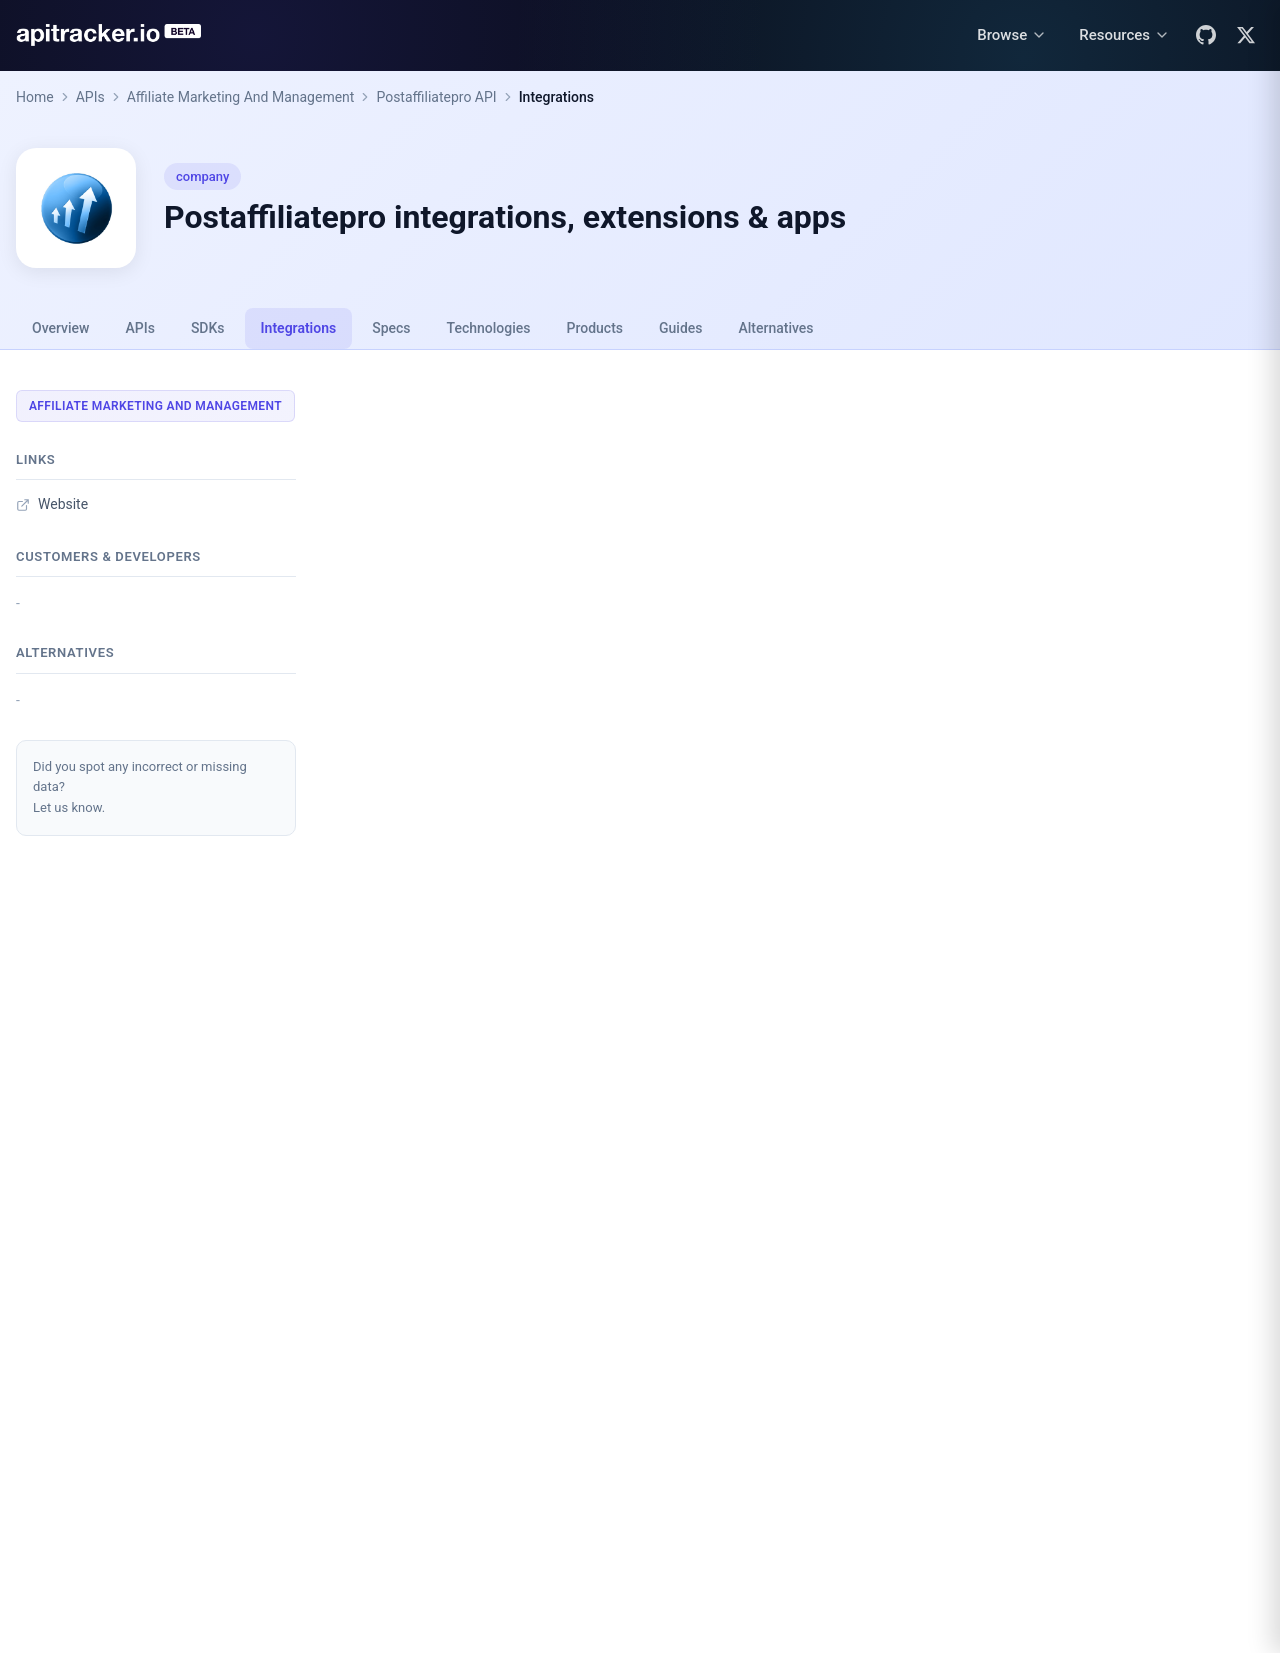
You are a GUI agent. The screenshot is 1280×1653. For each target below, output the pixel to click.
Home (35, 97)
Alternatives (775, 328)
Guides (680, 328)
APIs (90, 97)
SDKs (208, 328)
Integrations (556, 97)
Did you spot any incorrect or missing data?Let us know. (140, 787)
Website (52, 504)
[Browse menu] (1012, 35)
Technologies (489, 328)
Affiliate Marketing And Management (241, 97)
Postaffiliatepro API (436, 97)
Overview (60, 328)
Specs (391, 328)
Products (595, 328)
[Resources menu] (1124, 35)
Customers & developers (108, 556)
